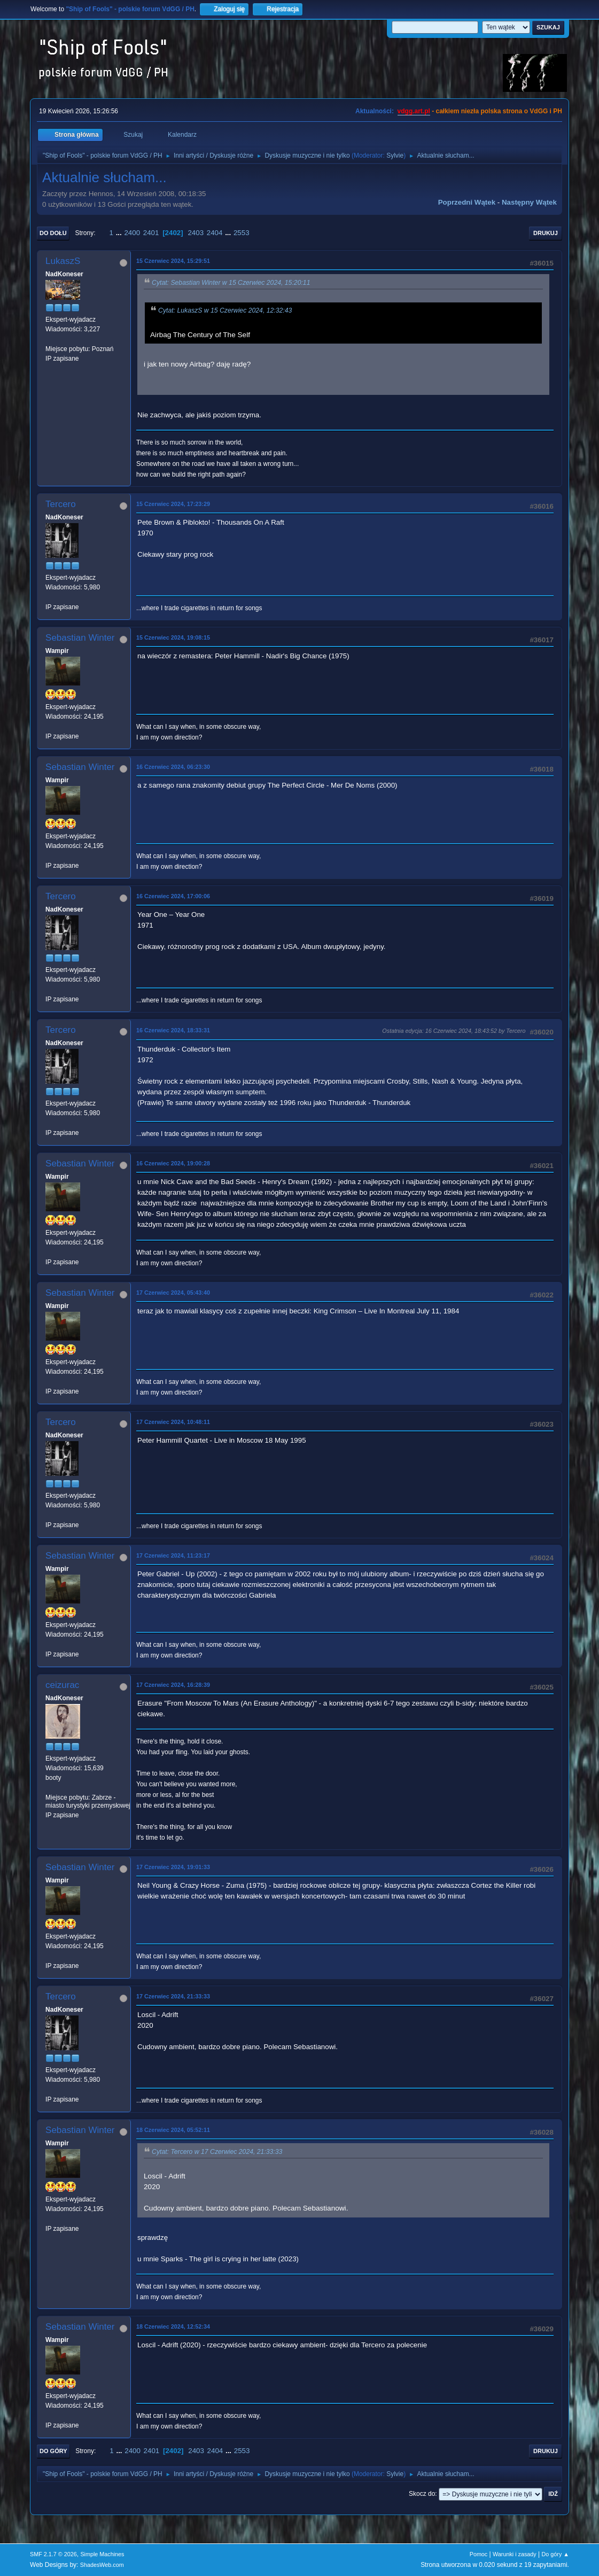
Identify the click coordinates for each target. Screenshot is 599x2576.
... (120, 233)
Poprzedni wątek (466, 202)
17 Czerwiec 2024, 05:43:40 (173, 1292)
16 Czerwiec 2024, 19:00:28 (173, 1163)
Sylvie (394, 155)
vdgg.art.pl (414, 111)
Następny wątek (529, 202)
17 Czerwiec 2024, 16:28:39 (173, 1685)
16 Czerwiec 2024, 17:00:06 (173, 896)
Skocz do (422, 2493)
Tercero (60, 504)
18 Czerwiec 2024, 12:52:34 (173, 2326)
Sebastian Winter (79, 638)
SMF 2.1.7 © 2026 (53, 2554)
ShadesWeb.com (102, 2565)
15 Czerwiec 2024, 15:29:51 (173, 261)
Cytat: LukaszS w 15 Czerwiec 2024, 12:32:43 (225, 310)
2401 (151, 233)
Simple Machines (102, 2554)
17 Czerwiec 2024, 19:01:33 (173, 1867)
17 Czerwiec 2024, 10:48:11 (173, 1422)
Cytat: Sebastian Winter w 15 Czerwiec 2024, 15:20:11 (231, 282)
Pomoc (479, 2554)
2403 (196, 233)
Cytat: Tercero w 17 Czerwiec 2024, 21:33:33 (217, 2151)
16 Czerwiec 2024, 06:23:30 (173, 767)
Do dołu (53, 233)
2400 (132, 233)
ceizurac (62, 1685)
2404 (215, 233)
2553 (242, 233)
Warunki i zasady (514, 2554)
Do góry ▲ (555, 2554)
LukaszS (62, 261)
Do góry (53, 2451)
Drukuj (545, 233)
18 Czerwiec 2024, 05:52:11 (173, 2130)
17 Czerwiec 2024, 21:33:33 (173, 1996)
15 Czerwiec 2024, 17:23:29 (173, 504)
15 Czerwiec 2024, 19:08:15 (173, 637)
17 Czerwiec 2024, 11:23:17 (173, 1555)
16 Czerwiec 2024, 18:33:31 (173, 1030)
